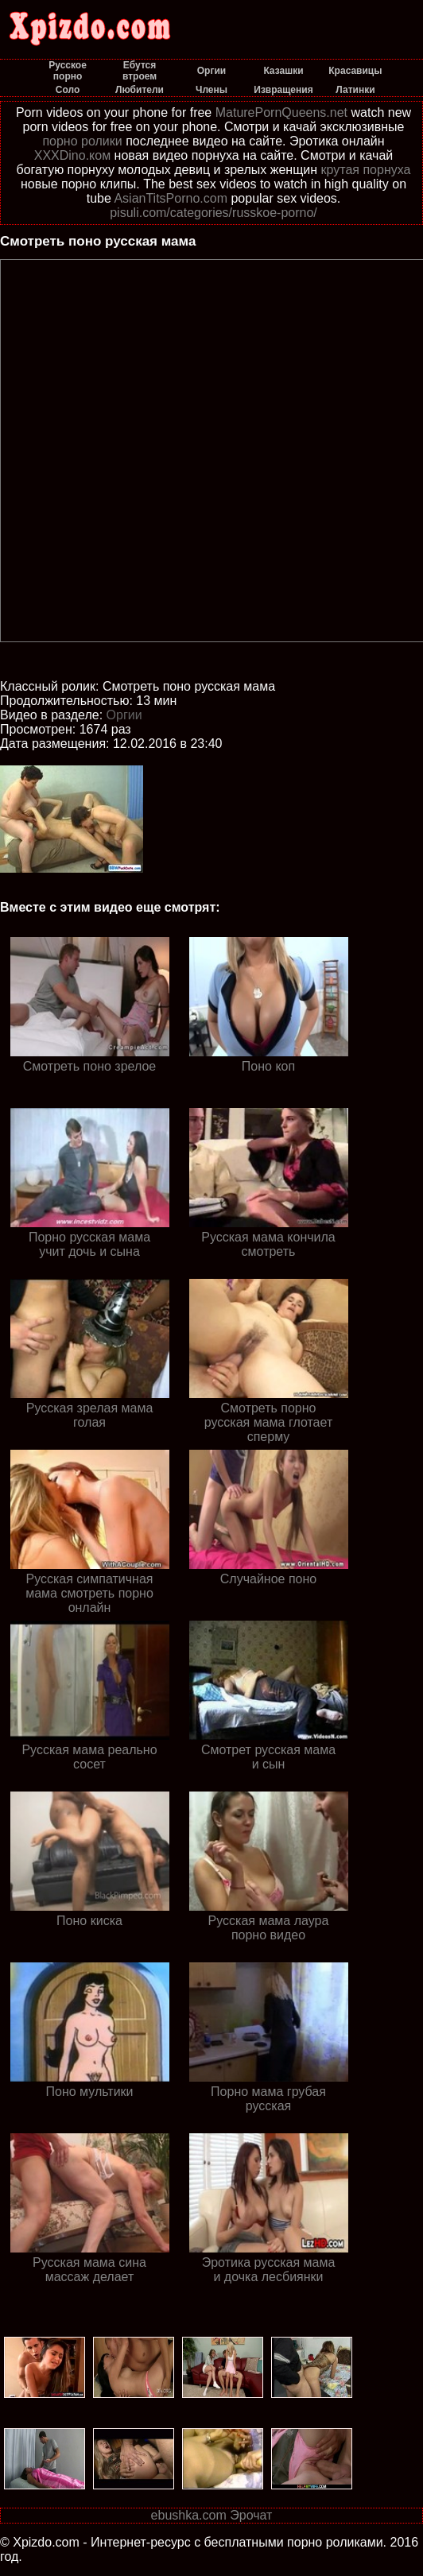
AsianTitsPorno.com (170, 198)
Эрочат (251, 2515)
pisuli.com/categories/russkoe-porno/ (213, 212)
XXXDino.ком (72, 155)
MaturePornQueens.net (281, 112)
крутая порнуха (366, 169)
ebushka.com (189, 2515)
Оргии (124, 715)
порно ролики (82, 141)
